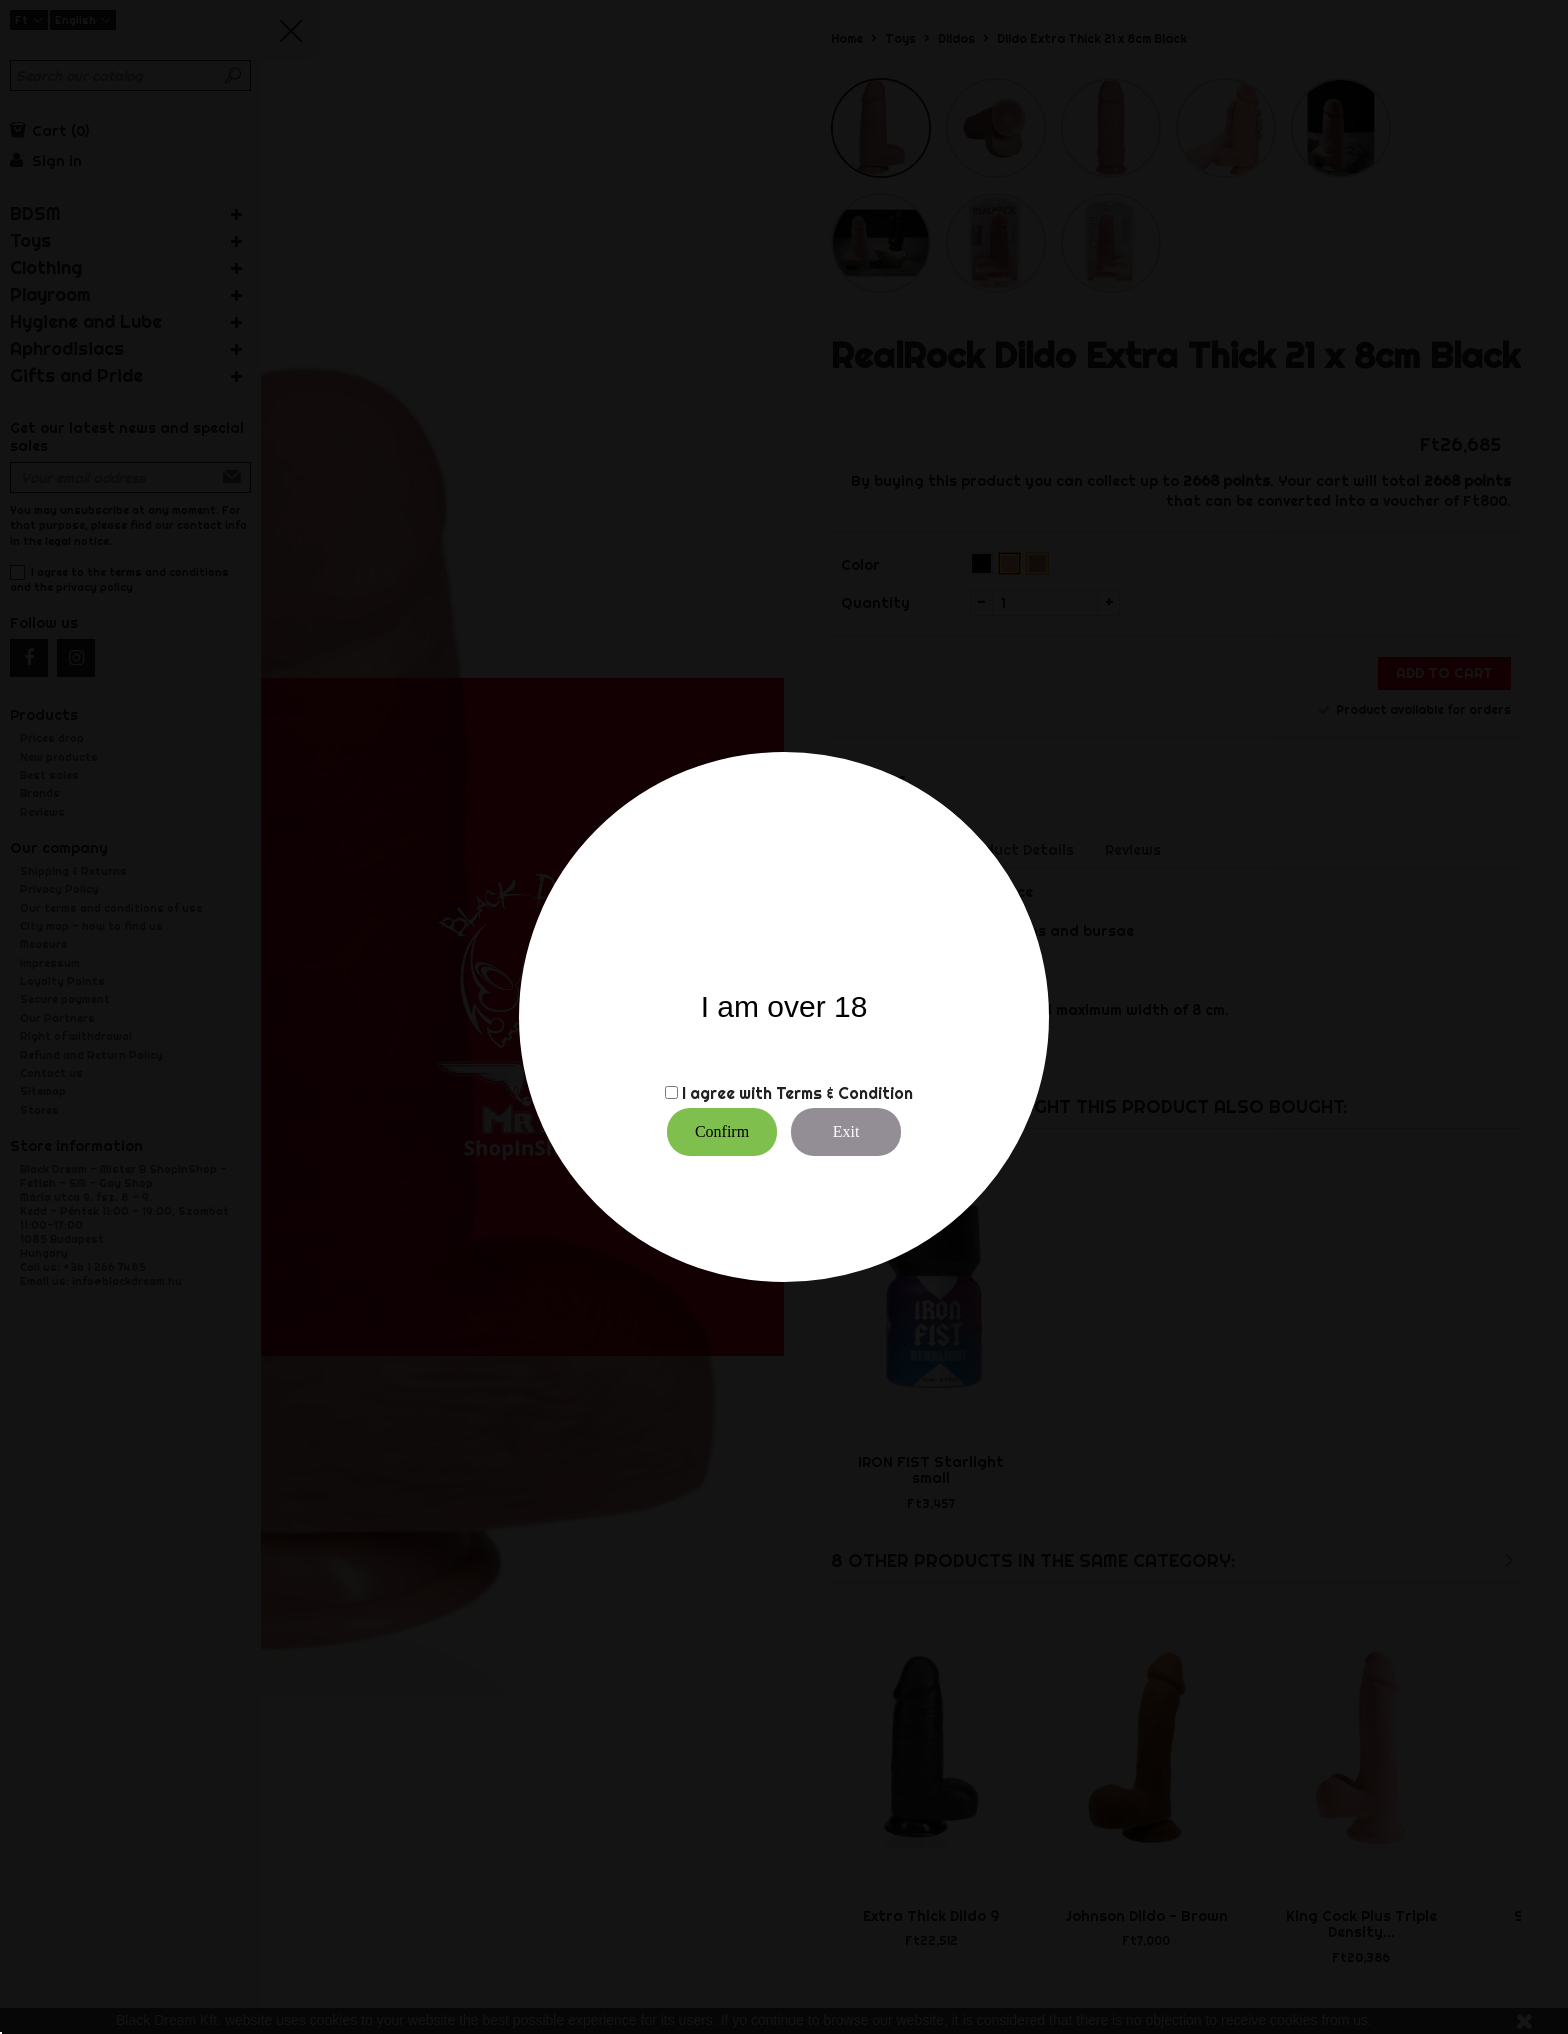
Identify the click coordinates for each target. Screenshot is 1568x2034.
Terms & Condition (844, 1093)
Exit (846, 1131)
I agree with (727, 1093)
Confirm (722, 1131)
